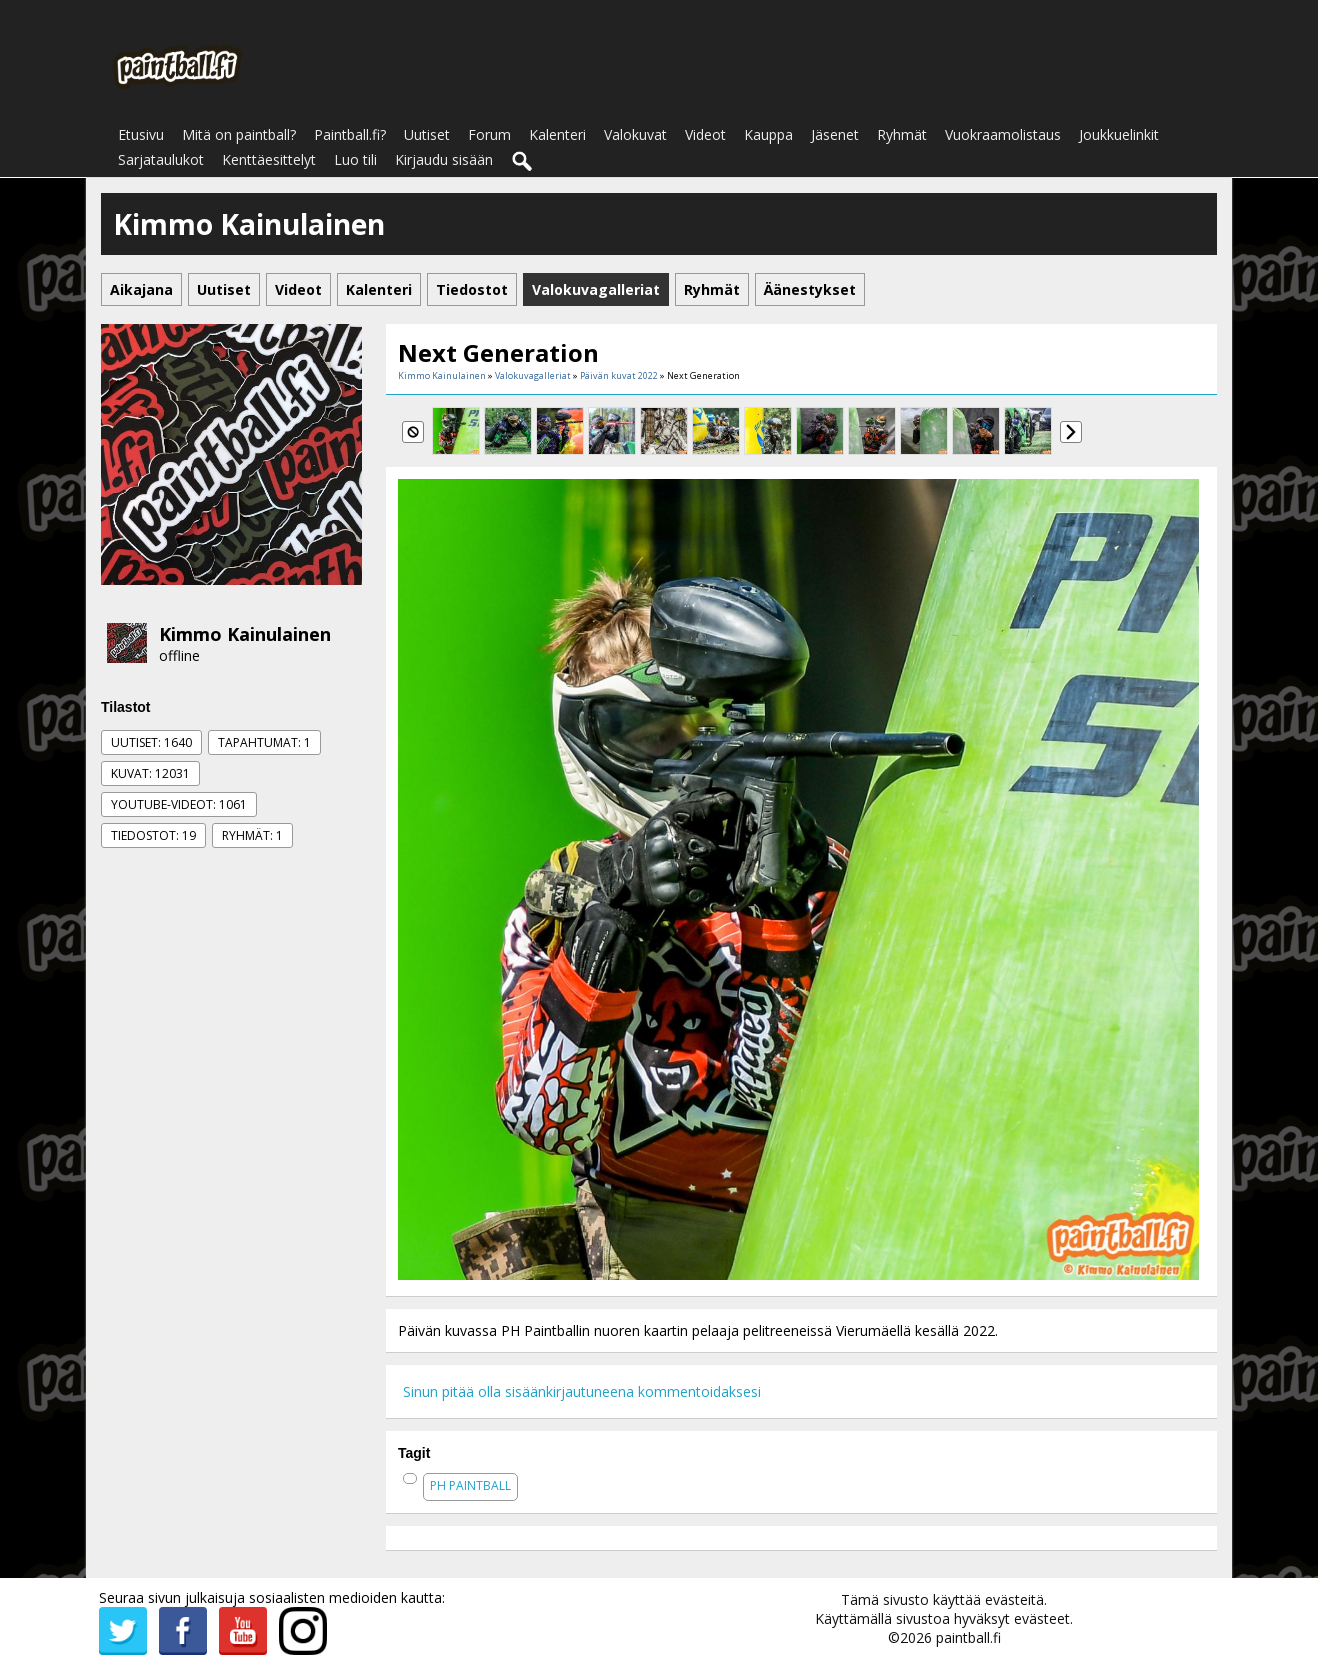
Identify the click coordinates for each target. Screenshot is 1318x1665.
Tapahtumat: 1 (264, 742)
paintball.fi (968, 1637)
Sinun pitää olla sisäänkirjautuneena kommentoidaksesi (582, 1391)
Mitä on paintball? (239, 134)
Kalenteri (557, 134)
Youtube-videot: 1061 (179, 804)
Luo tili (355, 159)
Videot (705, 134)
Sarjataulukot (161, 159)
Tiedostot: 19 (153, 835)
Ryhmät (902, 134)
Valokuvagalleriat (533, 375)
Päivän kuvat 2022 (619, 375)
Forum (489, 134)
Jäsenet (835, 134)
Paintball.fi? (350, 134)
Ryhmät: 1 (252, 835)
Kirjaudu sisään (444, 159)
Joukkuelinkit (1119, 134)
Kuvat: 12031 (150, 773)
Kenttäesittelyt (269, 159)
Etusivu (141, 134)
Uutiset (427, 134)
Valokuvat (635, 134)
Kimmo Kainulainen (245, 634)
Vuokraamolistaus (1003, 134)
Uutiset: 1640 (151, 742)
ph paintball (470, 1485)
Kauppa (768, 134)
